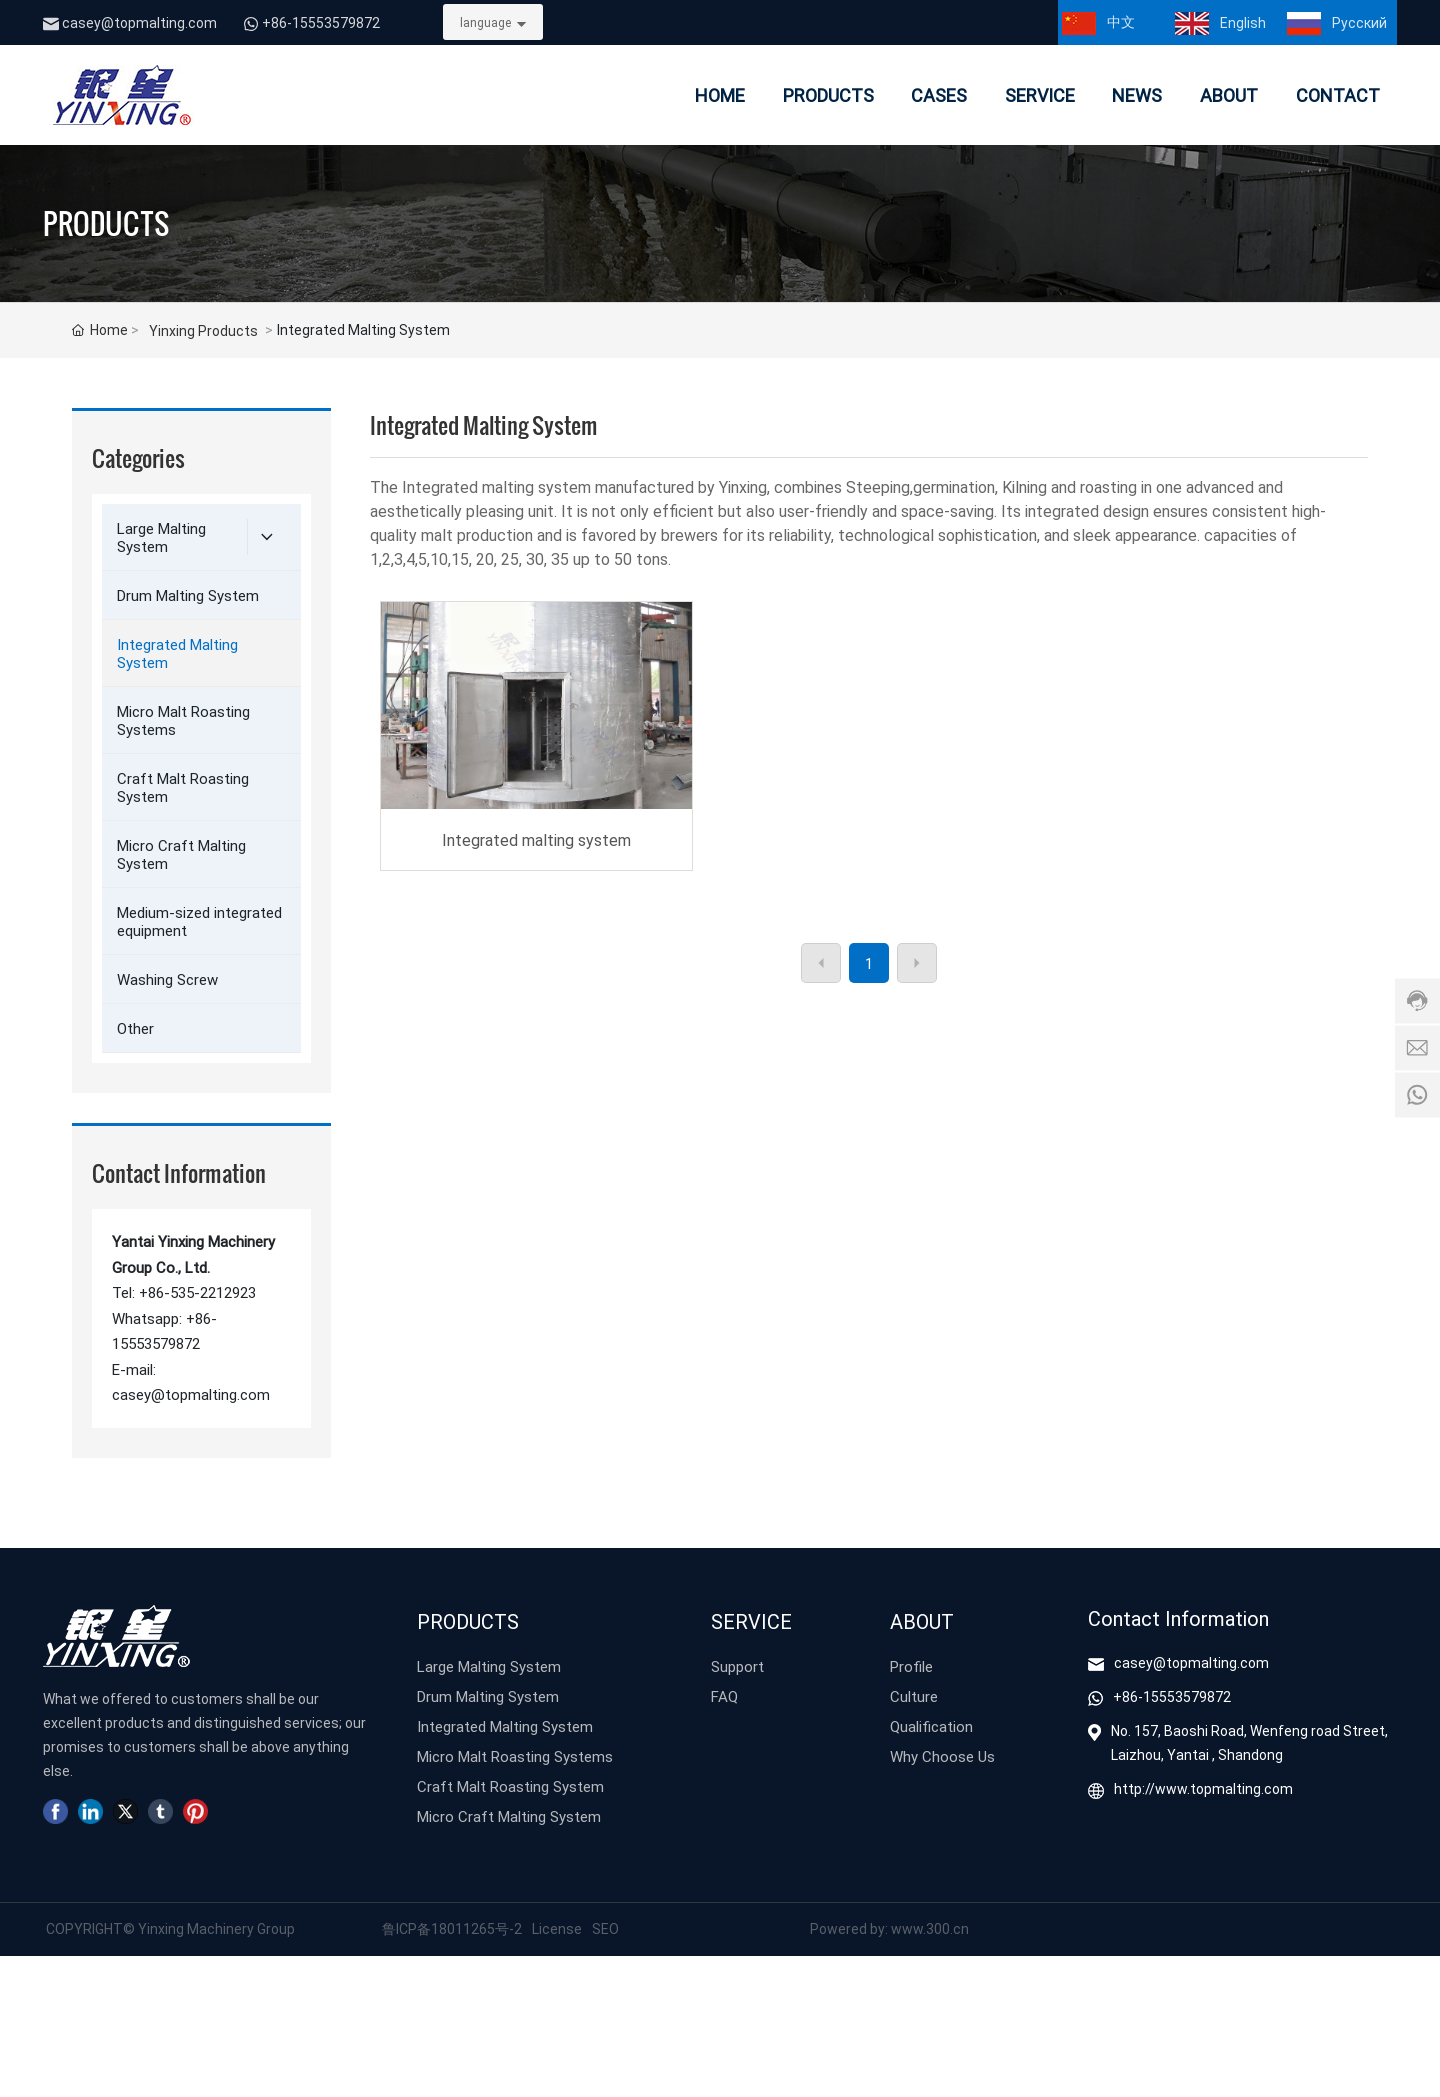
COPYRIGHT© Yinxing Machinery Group (169, 1928)
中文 (1121, 21)
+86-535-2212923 (197, 1292)
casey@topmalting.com (139, 22)
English (1243, 22)
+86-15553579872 (321, 22)
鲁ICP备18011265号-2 (452, 1928)
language (485, 22)
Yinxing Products (203, 330)
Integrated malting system (536, 839)
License (557, 1928)
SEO (605, 1928)
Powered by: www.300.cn (889, 1928)
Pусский (1359, 22)
